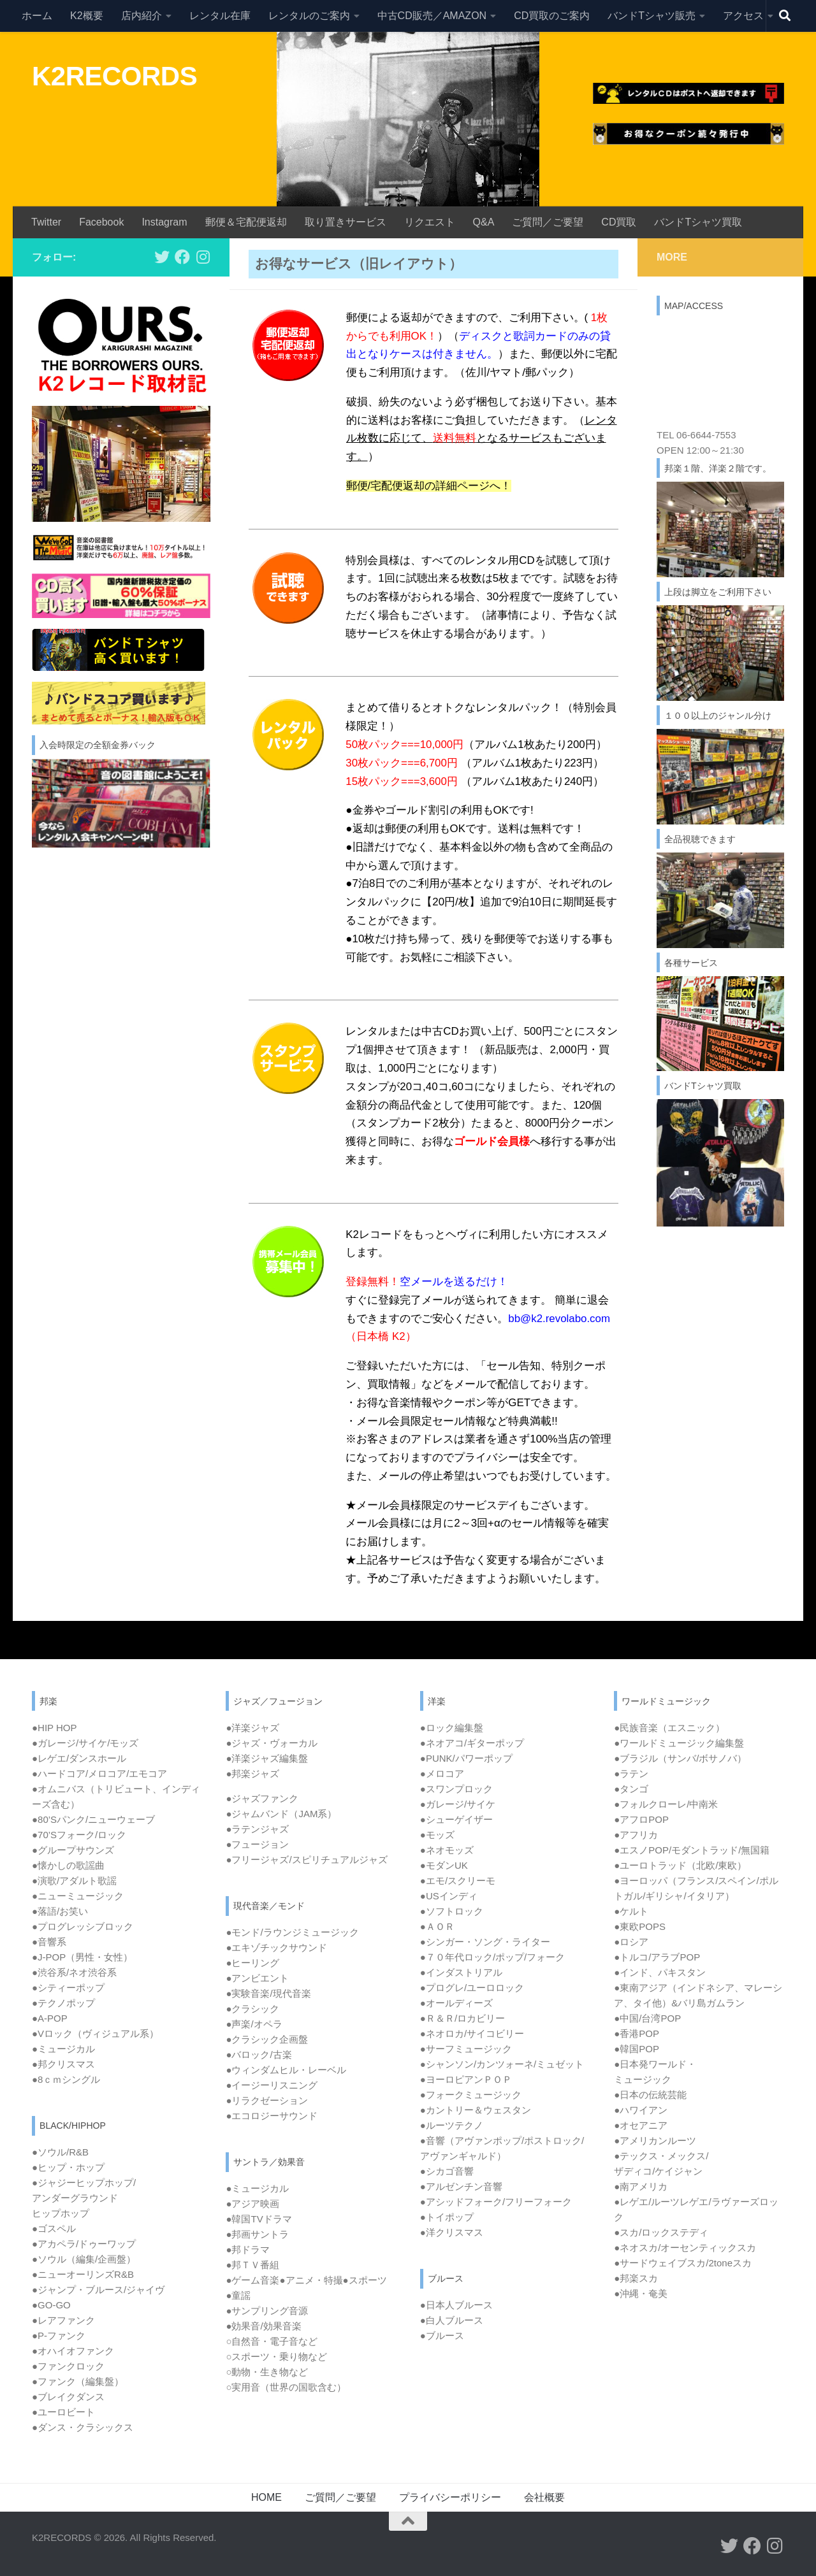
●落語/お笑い (60, 1911)
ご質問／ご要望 (547, 222)
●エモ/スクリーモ (457, 1880)
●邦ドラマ (248, 2249)
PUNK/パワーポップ (469, 1758)
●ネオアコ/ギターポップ (472, 1743)
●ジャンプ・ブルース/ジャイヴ (98, 2289)
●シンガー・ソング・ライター (485, 1941)
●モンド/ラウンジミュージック (292, 1932)
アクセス (743, 15)
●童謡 (238, 2295)
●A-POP (50, 2018)
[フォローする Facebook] (182, 256)
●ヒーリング (252, 1962)
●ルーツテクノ (451, 2125)
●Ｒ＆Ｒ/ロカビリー (462, 2018)
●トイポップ (447, 2217)
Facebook (101, 222)
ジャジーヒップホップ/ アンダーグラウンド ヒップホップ (84, 2198)
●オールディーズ (456, 2002)
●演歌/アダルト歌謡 (74, 1880)
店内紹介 (141, 15)
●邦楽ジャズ (252, 1773)
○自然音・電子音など (271, 2341)
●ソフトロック (451, 1911)
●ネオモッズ (447, 1850)
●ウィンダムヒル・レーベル (286, 2069)
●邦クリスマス (63, 2064)
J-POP (52, 1957)
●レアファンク (63, 2320)
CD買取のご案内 (552, 15)
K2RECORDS (114, 76)
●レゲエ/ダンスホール (79, 1758)
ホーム (37, 15)
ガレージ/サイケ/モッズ (88, 1743)
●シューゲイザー (456, 1819)
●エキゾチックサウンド (276, 1947)
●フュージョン (257, 1844)
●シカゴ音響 (447, 2171)
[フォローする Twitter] (162, 256)
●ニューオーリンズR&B (83, 2274)
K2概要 (86, 15)
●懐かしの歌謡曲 (68, 1865)
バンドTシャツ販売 (652, 15)
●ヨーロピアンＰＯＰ (466, 2079)
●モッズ (437, 1834)
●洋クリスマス (451, 2232)
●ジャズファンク (262, 1798)
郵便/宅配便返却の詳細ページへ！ (429, 486)
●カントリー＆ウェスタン (475, 2110)
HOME (266, 2497)
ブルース (445, 2335)
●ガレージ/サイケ (457, 1804)
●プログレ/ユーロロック (472, 1987)
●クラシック (252, 2008)
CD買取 (618, 222)
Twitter (46, 222)
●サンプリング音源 (267, 2310)
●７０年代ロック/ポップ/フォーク (492, 1957)
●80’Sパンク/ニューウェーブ (93, 1819)
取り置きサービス (345, 222)
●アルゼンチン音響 (461, 2186)
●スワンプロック (456, 1788)
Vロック (98, 2033)
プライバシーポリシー (450, 2497)
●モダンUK (444, 1865)
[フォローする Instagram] (202, 256)
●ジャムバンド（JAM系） (281, 1813)
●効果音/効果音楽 (263, 2326)
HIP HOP (57, 1727)
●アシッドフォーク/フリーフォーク (496, 2201)
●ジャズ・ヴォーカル (271, 1743)
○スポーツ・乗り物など (276, 2356)
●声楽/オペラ (254, 2023)
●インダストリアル (461, 1972)
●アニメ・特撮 (310, 2280)
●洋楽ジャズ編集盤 (267, 1758)
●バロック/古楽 (258, 2054)
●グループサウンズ (73, 1850)
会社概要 (544, 2497)
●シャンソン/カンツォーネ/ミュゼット (502, 2064)
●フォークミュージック (470, 2094)
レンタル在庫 (220, 15)
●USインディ (448, 1895)
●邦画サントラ (257, 2234)
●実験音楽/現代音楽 (268, 1993)
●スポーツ (365, 2280)
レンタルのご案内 (309, 15)
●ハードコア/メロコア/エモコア (99, 1773)
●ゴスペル (54, 2228)
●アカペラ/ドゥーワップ (84, 2243)
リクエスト (429, 222)
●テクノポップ (63, 2002)
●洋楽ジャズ (252, 1727)
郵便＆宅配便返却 (246, 222)
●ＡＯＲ (437, 1926)
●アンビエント (257, 1978)
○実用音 (286, 2387)
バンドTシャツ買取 (698, 222)
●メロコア (442, 1773)
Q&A (484, 222)
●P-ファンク (58, 2335)
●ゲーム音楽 (252, 2280)
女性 (113, 1957)
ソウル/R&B (63, 2152)
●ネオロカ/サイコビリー (472, 2033)
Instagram (164, 222)
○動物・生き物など (267, 2371)
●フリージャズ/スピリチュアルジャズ (306, 1859)
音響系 (52, 1941)
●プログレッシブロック (82, 1926)
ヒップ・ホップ (71, 2167)
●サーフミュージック (466, 2048)
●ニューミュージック (78, 1895)
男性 (84, 1957)
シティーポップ (71, 1987)
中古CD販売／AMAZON (432, 15)
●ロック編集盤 (451, 1727)
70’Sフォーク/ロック (82, 1834)
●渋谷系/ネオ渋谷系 (74, 1972)
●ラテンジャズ (257, 1829)
